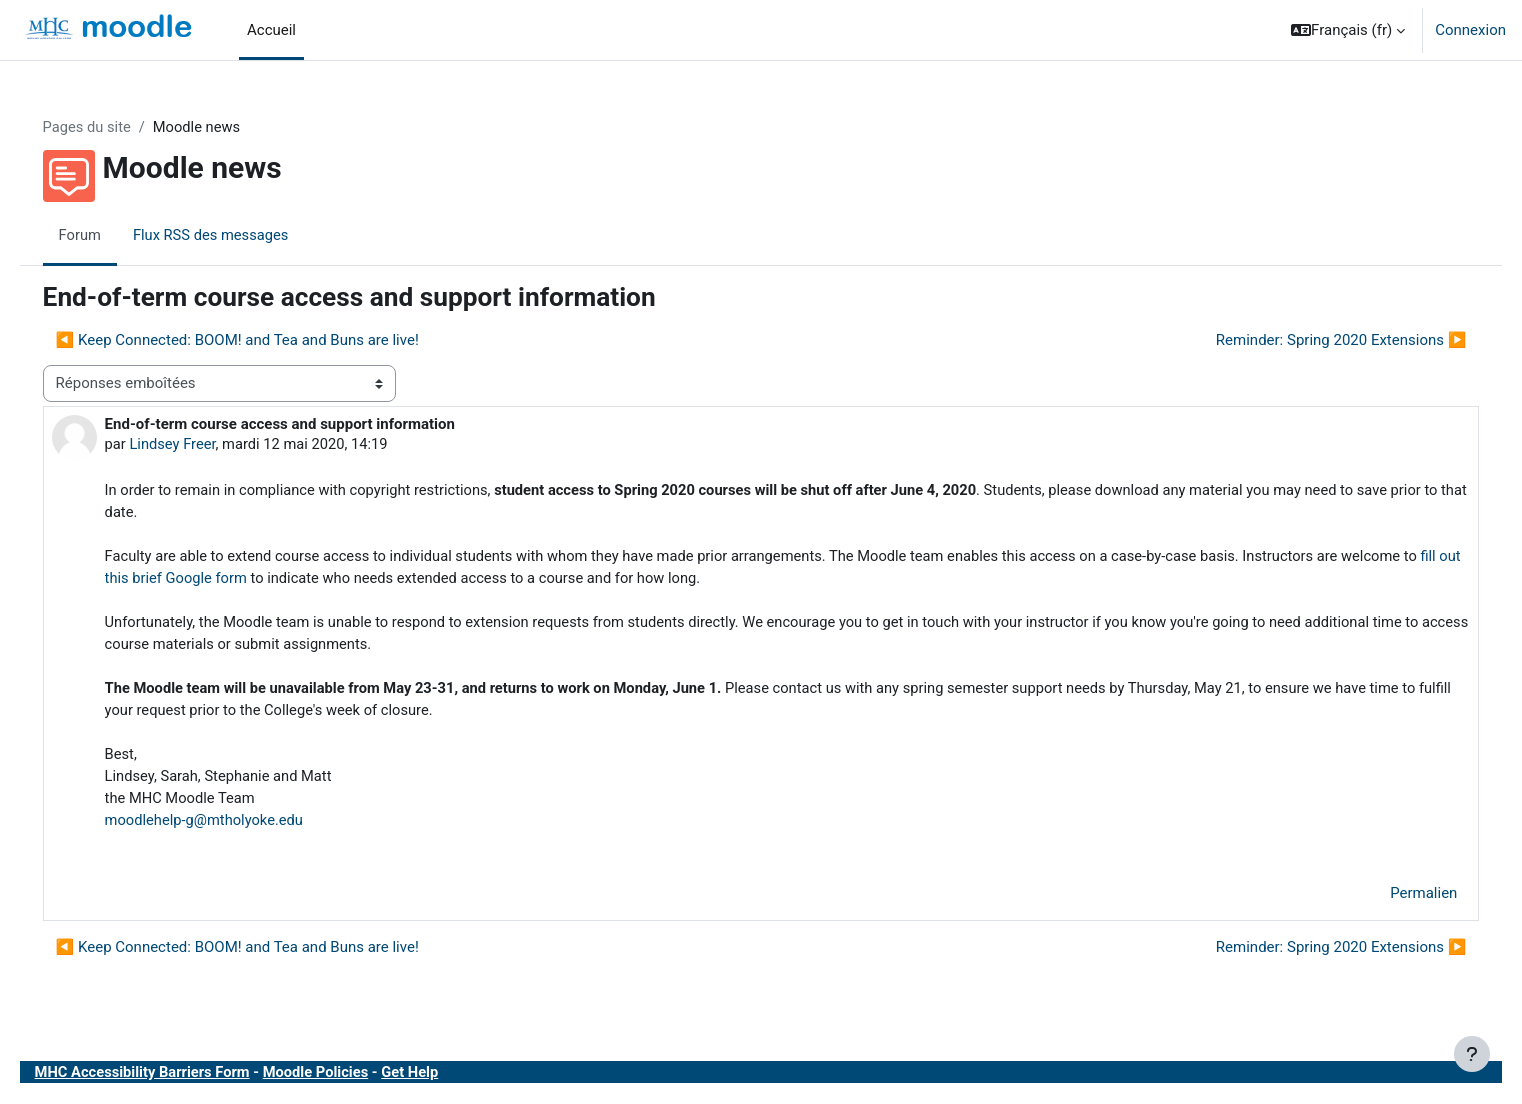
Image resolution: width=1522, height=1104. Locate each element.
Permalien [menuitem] (1395, 904)
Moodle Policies (350, 1082)
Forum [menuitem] (108, 235)
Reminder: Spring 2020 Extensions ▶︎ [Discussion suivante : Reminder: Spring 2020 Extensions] (1312, 341)
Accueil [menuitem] (271, 30)
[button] (1348, 30)
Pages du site (116, 127)
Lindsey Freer (202, 445)
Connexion (1470, 30)
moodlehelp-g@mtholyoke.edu (234, 829)
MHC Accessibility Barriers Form (173, 1082)
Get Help (446, 1082)
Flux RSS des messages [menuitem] (241, 235)
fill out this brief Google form (309, 582)
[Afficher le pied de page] (1472, 1054)
